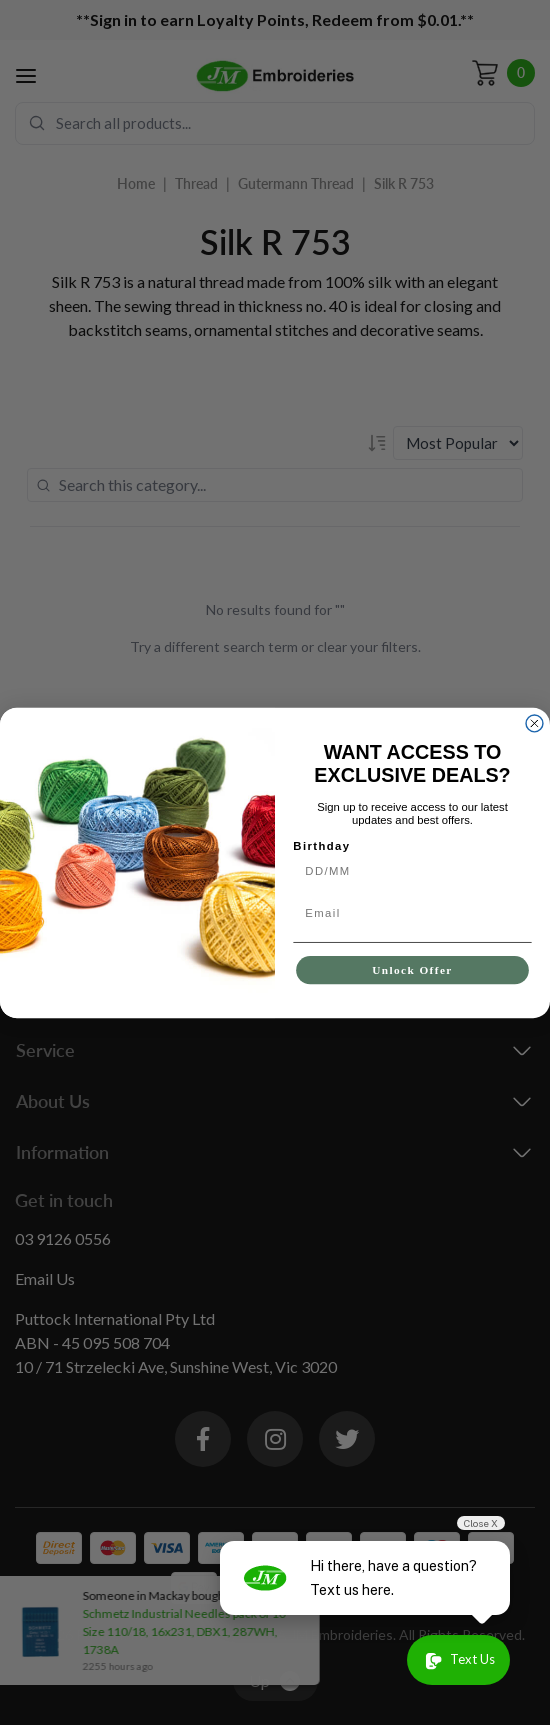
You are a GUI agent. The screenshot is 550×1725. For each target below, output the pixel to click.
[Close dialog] (534, 722)
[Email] (412, 913)
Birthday (321, 846)
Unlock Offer (412, 970)
